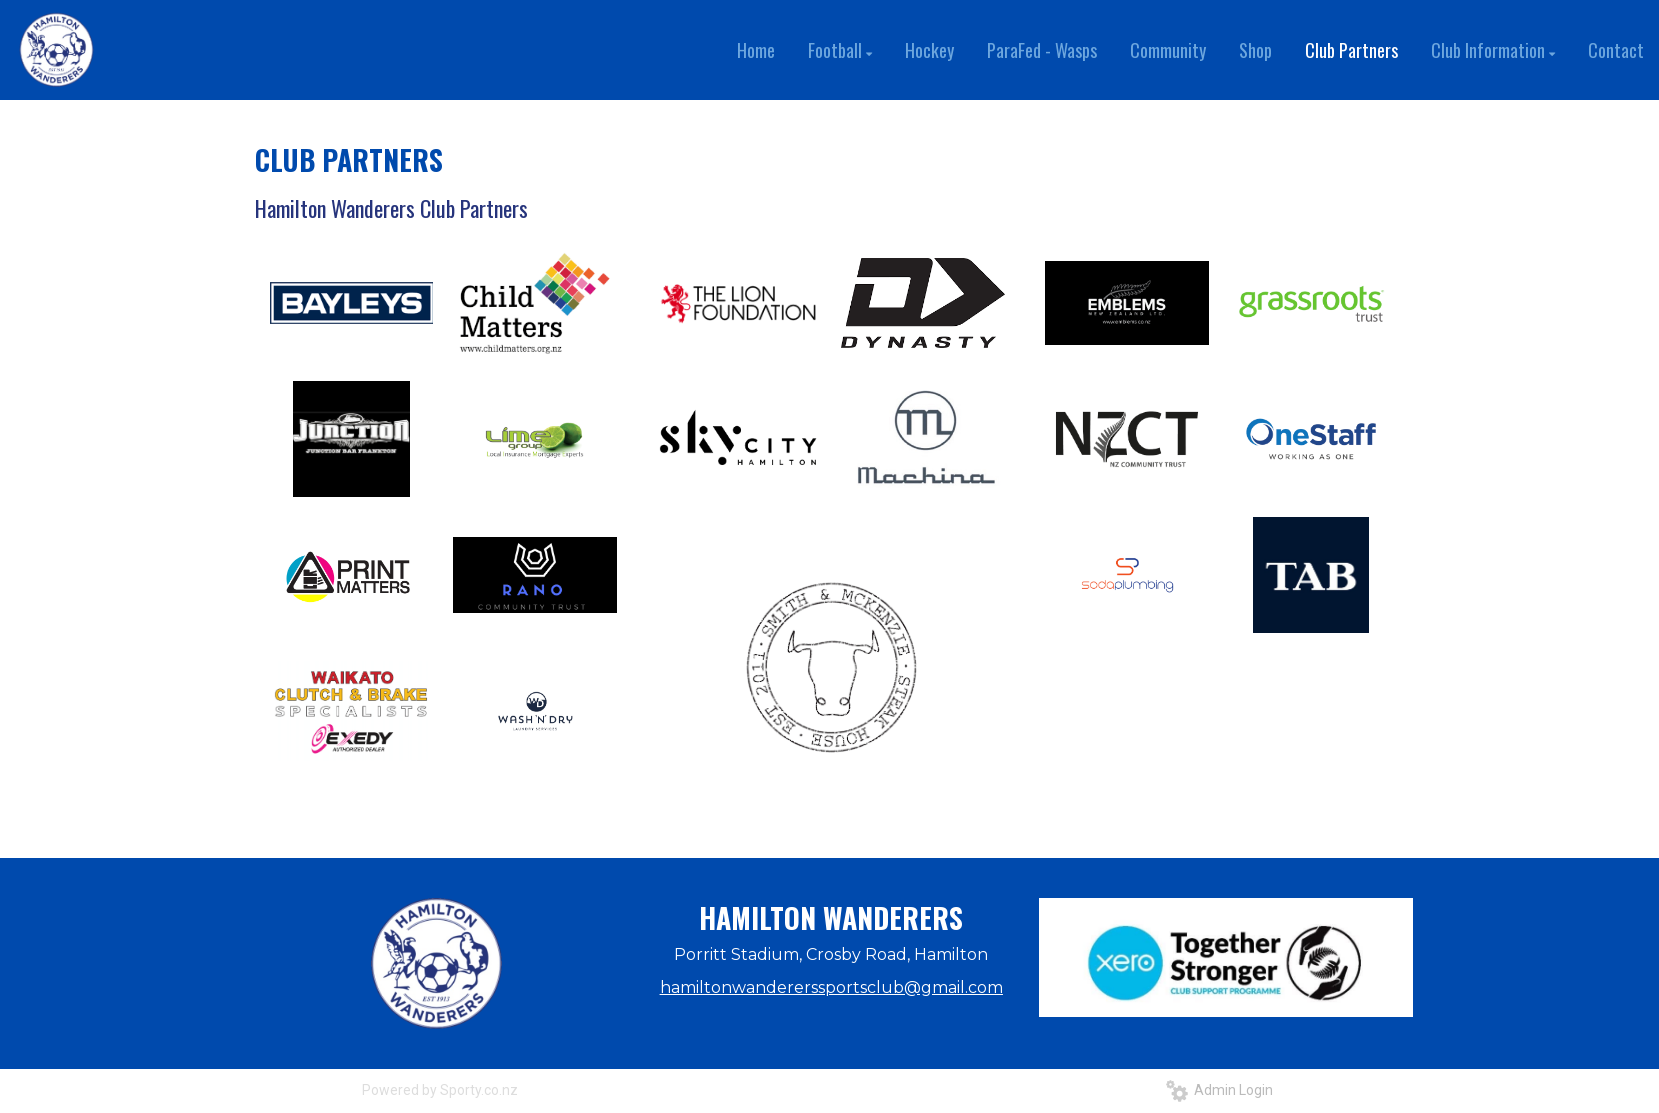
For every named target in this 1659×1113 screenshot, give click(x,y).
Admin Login (1219, 1090)
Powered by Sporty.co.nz (440, 1090)
